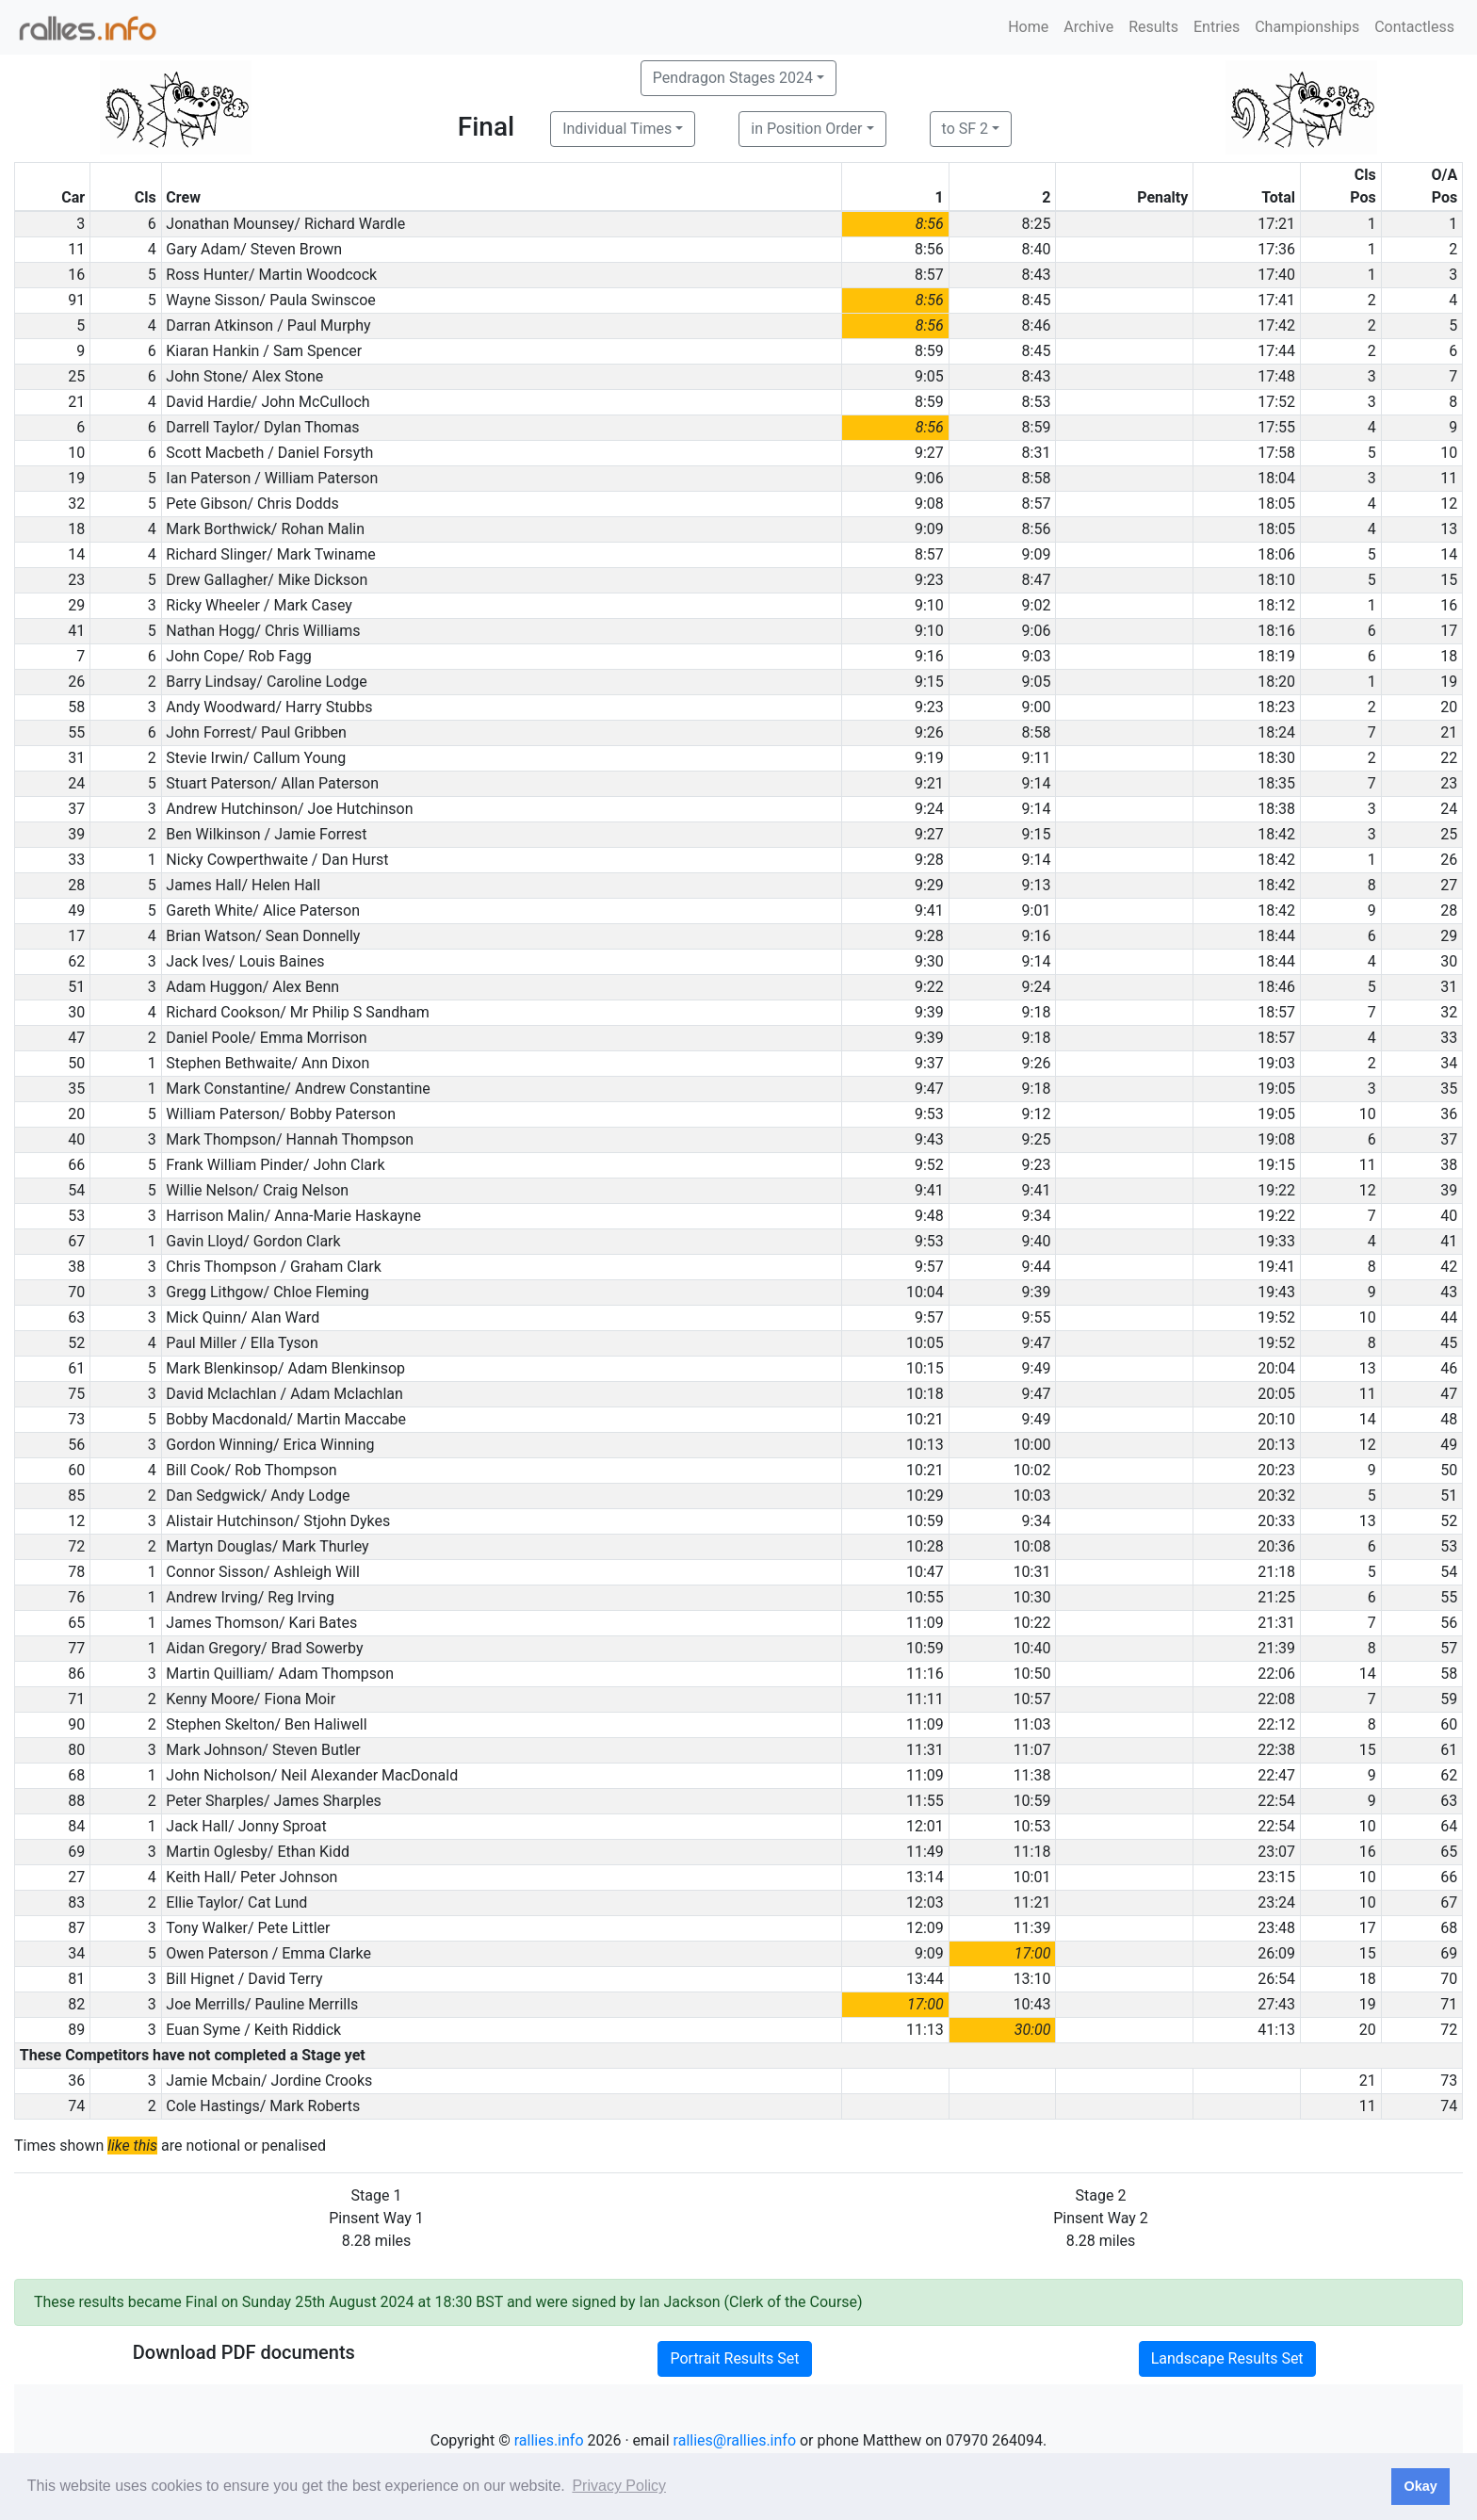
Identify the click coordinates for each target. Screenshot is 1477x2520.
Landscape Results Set (1227, 2358)
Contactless (1414, 27)
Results (1153, 27)
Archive (1088, 27)
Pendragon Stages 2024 (733, 78)
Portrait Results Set (734, 2358)
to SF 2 (965, 129)
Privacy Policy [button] (619, 2486)
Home (1028, 27)
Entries (1216, 27)
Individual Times (617, 129)
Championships (1307, 27)
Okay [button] (1420, 2486)
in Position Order (806, 129)
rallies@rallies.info (735, 2440)
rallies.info (549, 2440)
